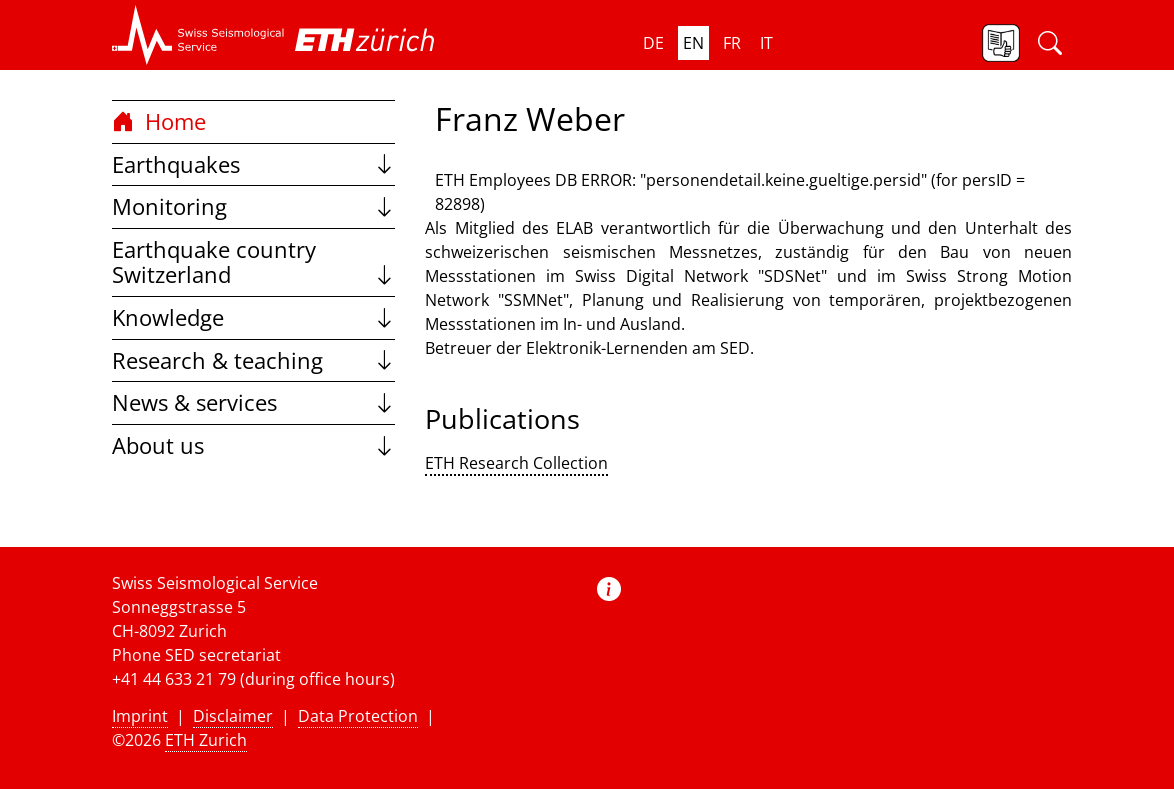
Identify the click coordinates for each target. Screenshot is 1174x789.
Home (159, 121)
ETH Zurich (206, 740)
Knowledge (253, 317)
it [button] (766, 43)
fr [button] (732, 43)
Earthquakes (253, 164)
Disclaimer (233, 716)
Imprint (140, 716)
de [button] (653, 43)
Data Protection (358, 716)
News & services (253, 402)
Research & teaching (253, 360)
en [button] (693, 43)
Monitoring (253, 206)
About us (253, 445)
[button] (198, 35)
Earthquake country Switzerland (253, 262)
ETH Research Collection (516, 463)
